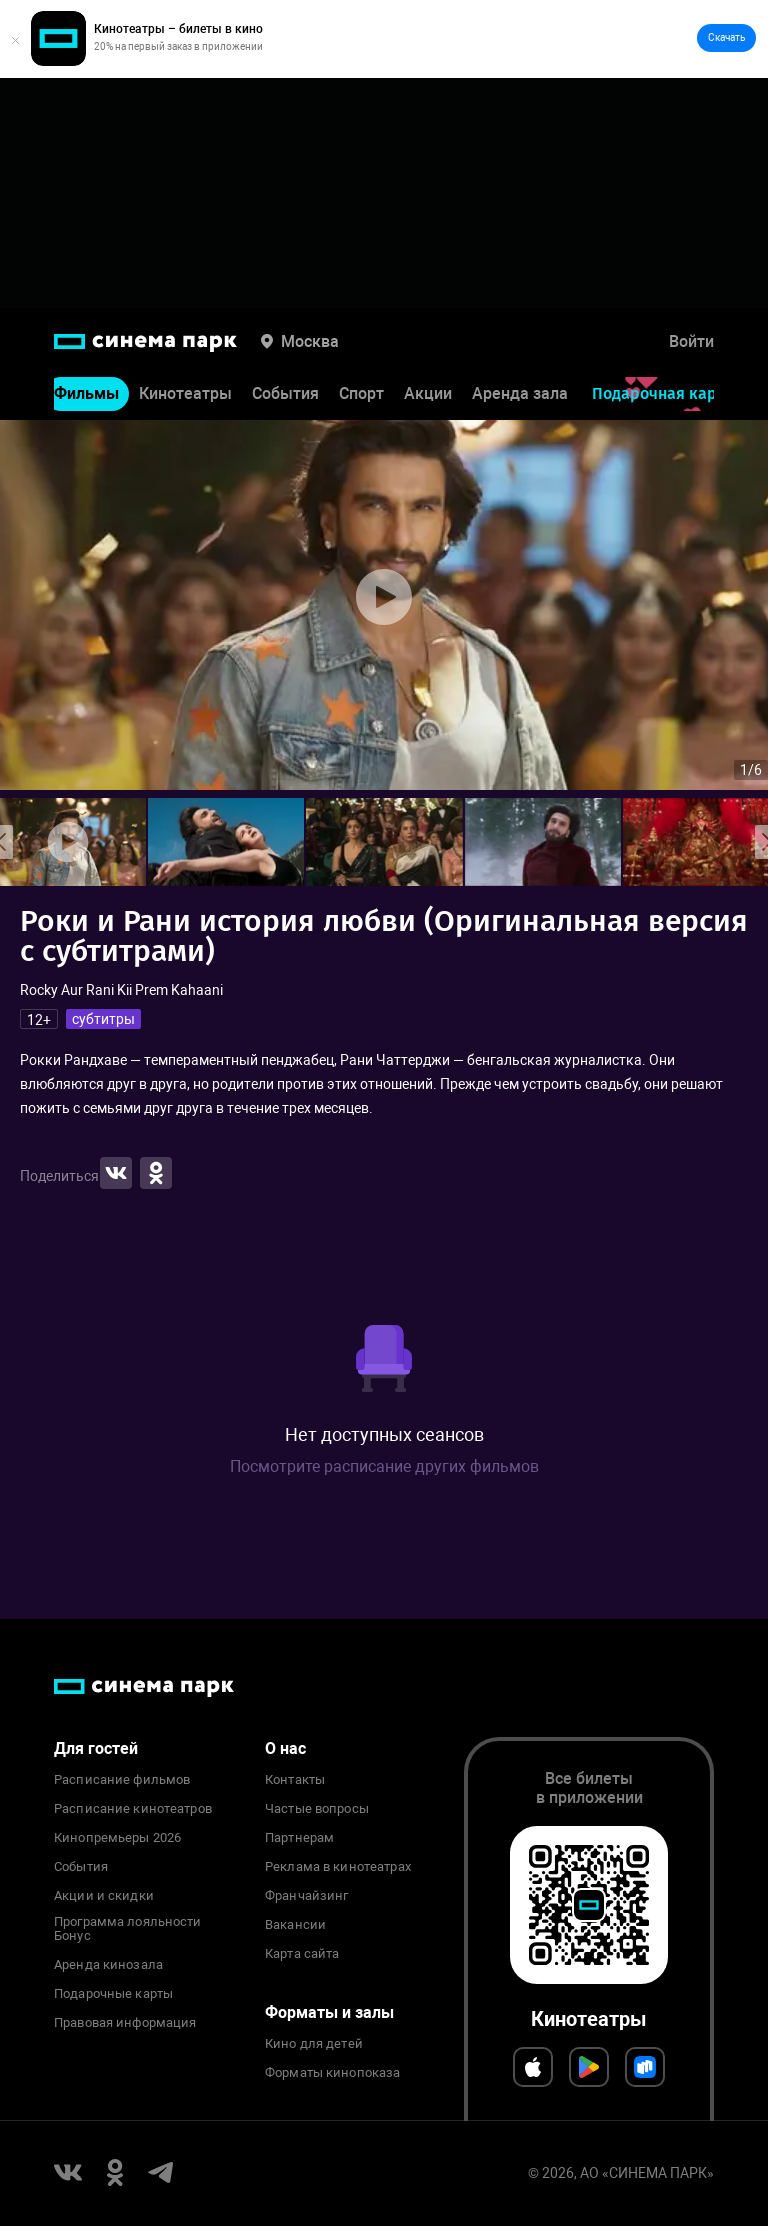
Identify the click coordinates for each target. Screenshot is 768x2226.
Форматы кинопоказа (332, 2073)
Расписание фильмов (122, 1780)
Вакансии (295, 1925)
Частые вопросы (317, 1809)
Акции (428, 396)
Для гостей (96, 1748)
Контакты (295, 1780)
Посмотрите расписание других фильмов (384, 1466)
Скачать (726, 37)
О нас (285, 1748)
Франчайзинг (306, 1896)
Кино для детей (314, 2044)
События (285, 396)
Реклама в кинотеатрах (338, 1867)
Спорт (361, 396)
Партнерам (299, 1838)
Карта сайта (302, 1954)
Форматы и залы (329, 2012)
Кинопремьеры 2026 (117, 1838)
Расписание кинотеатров (133, 1809)
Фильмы (86, 396)
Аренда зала (520, 396)
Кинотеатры (185, 396)
